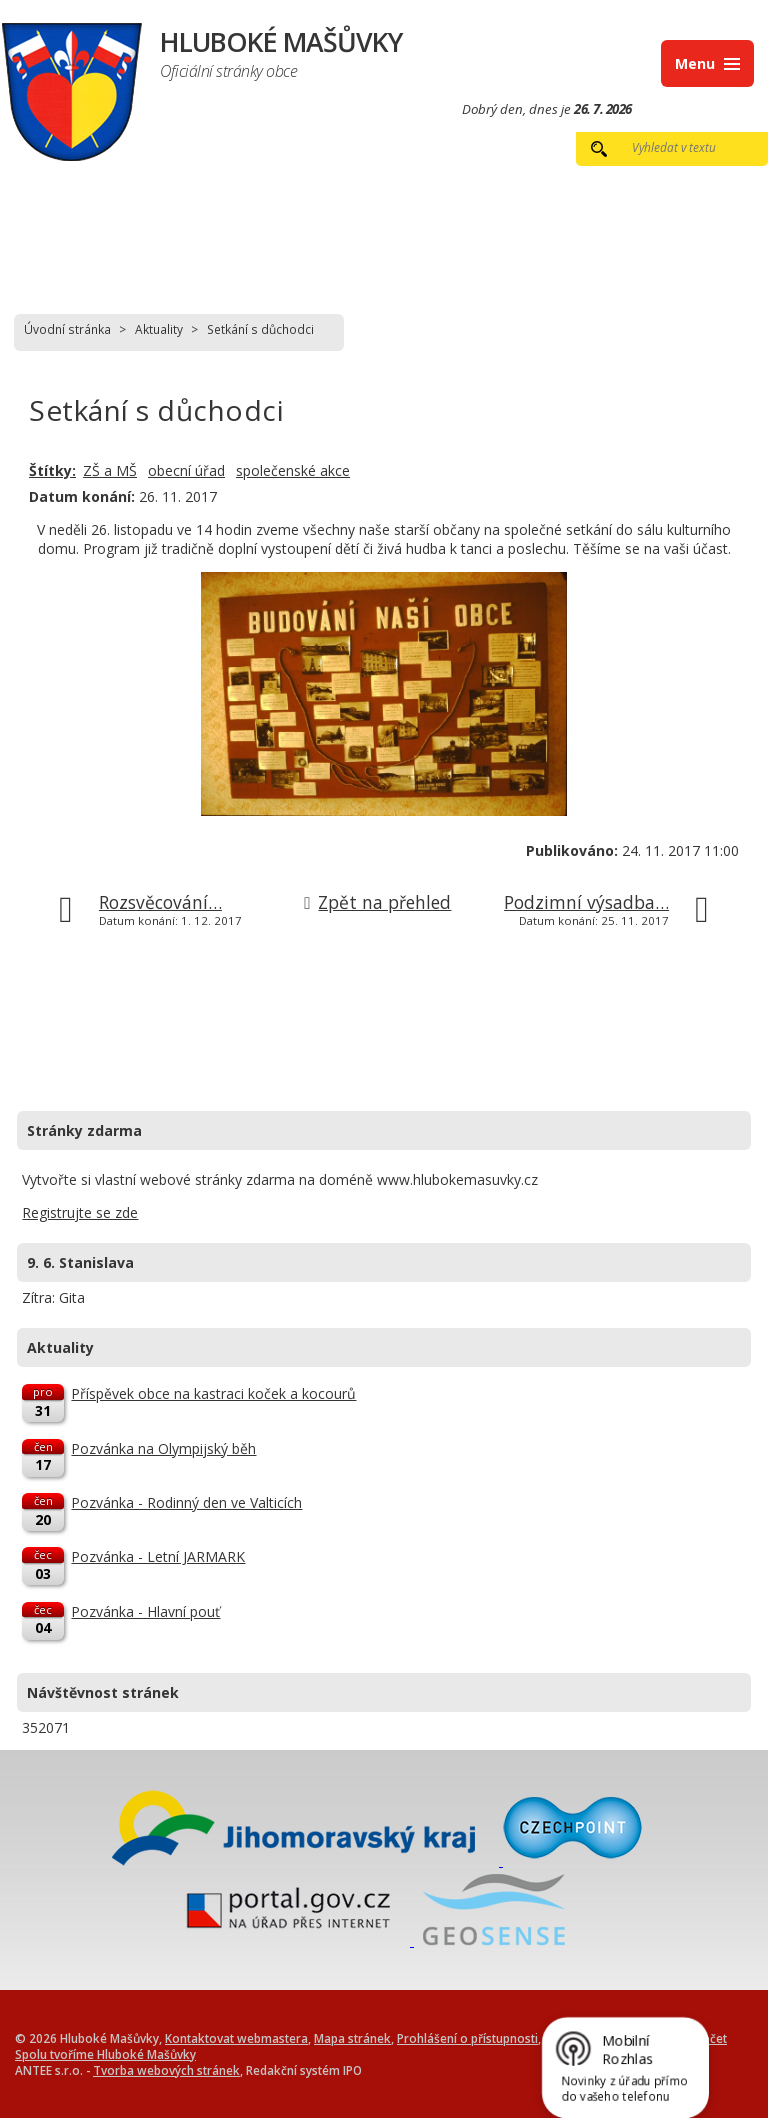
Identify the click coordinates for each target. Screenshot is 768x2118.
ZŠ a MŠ (110, 470)
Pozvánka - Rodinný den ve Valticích (186, 1502)
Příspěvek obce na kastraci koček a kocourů (213, 1393)
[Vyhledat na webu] (685, 147)
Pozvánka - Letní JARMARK (158, 1556)
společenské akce (293, 470)
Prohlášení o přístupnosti (467, 2038)
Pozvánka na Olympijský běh (163, 1448)
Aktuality (159, 329)
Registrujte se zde (80, 1212)
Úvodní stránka (67, 329)
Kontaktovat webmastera (236, 2038)
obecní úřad (186, 470)
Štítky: (52, 470)
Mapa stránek (352, 2038)
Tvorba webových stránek (166, 2070)
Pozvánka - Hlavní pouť (145, 1611)
